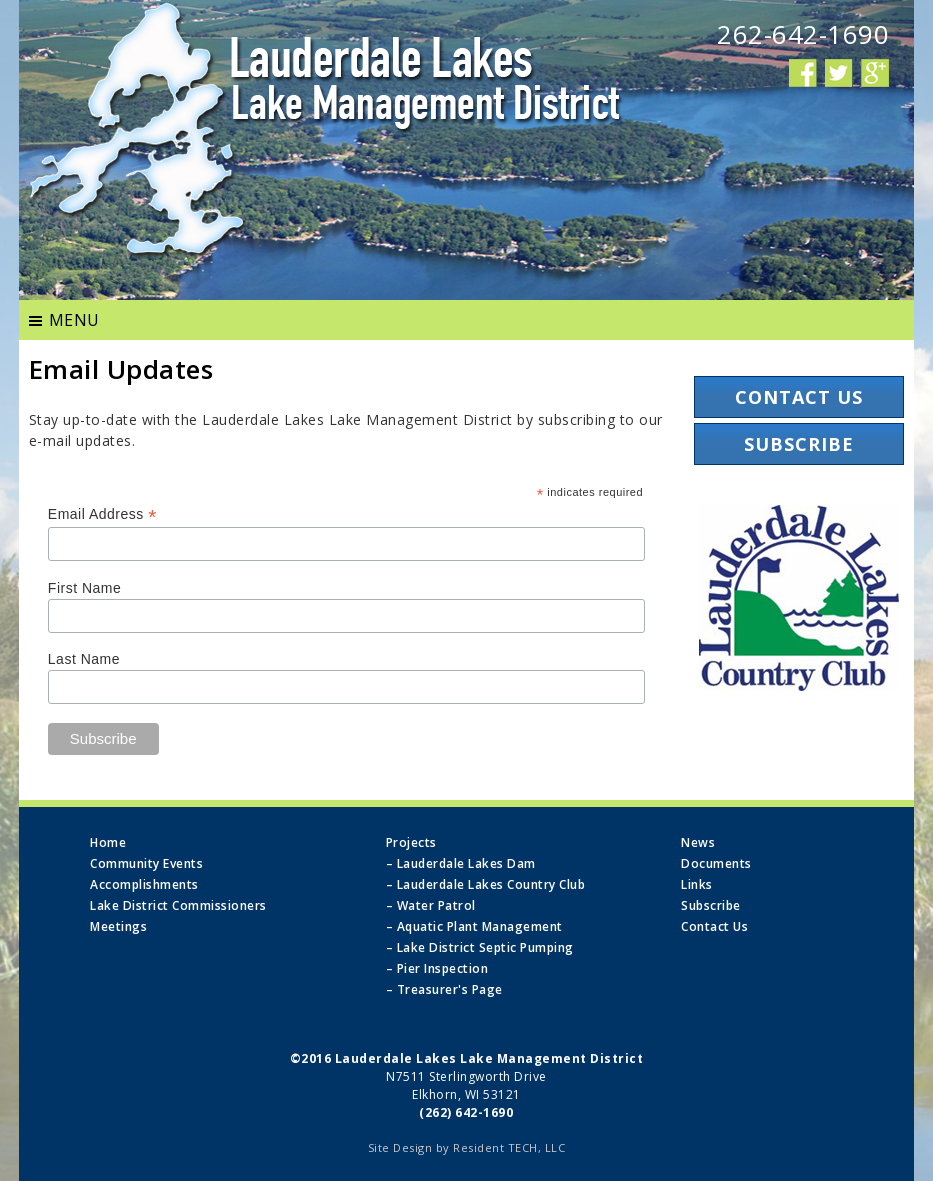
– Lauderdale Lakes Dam (461, 863)
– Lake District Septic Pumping (480, 947)
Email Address (102, 514)
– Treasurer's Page (444, 989)
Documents (716, 863)
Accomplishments (144, 884)
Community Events (146, 863)
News (698, 842)
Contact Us (799, 397)
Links (697, 884)
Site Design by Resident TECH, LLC (467, 1147)
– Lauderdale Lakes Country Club (486, 884)
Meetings (118, 926)
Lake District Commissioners (178, 905)
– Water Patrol (431, 905)
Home (108, 842)
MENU (74, 320)
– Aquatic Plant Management (474, 926)
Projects (411, 842)
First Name (84, 588)
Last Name (84, 659)
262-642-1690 (803, 34)
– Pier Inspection (437, 968)
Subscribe (799, 444)
